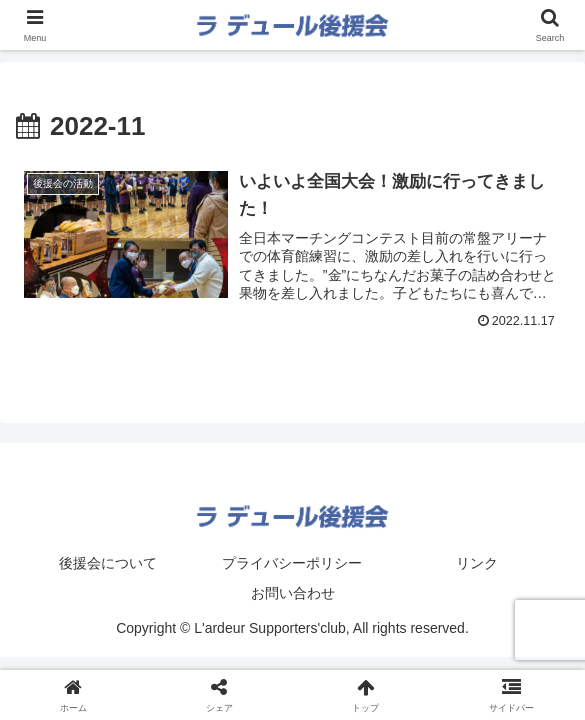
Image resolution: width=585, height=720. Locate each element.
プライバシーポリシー (292, 563)
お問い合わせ (293, 593)
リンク (477, 563)
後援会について (108, 563)
